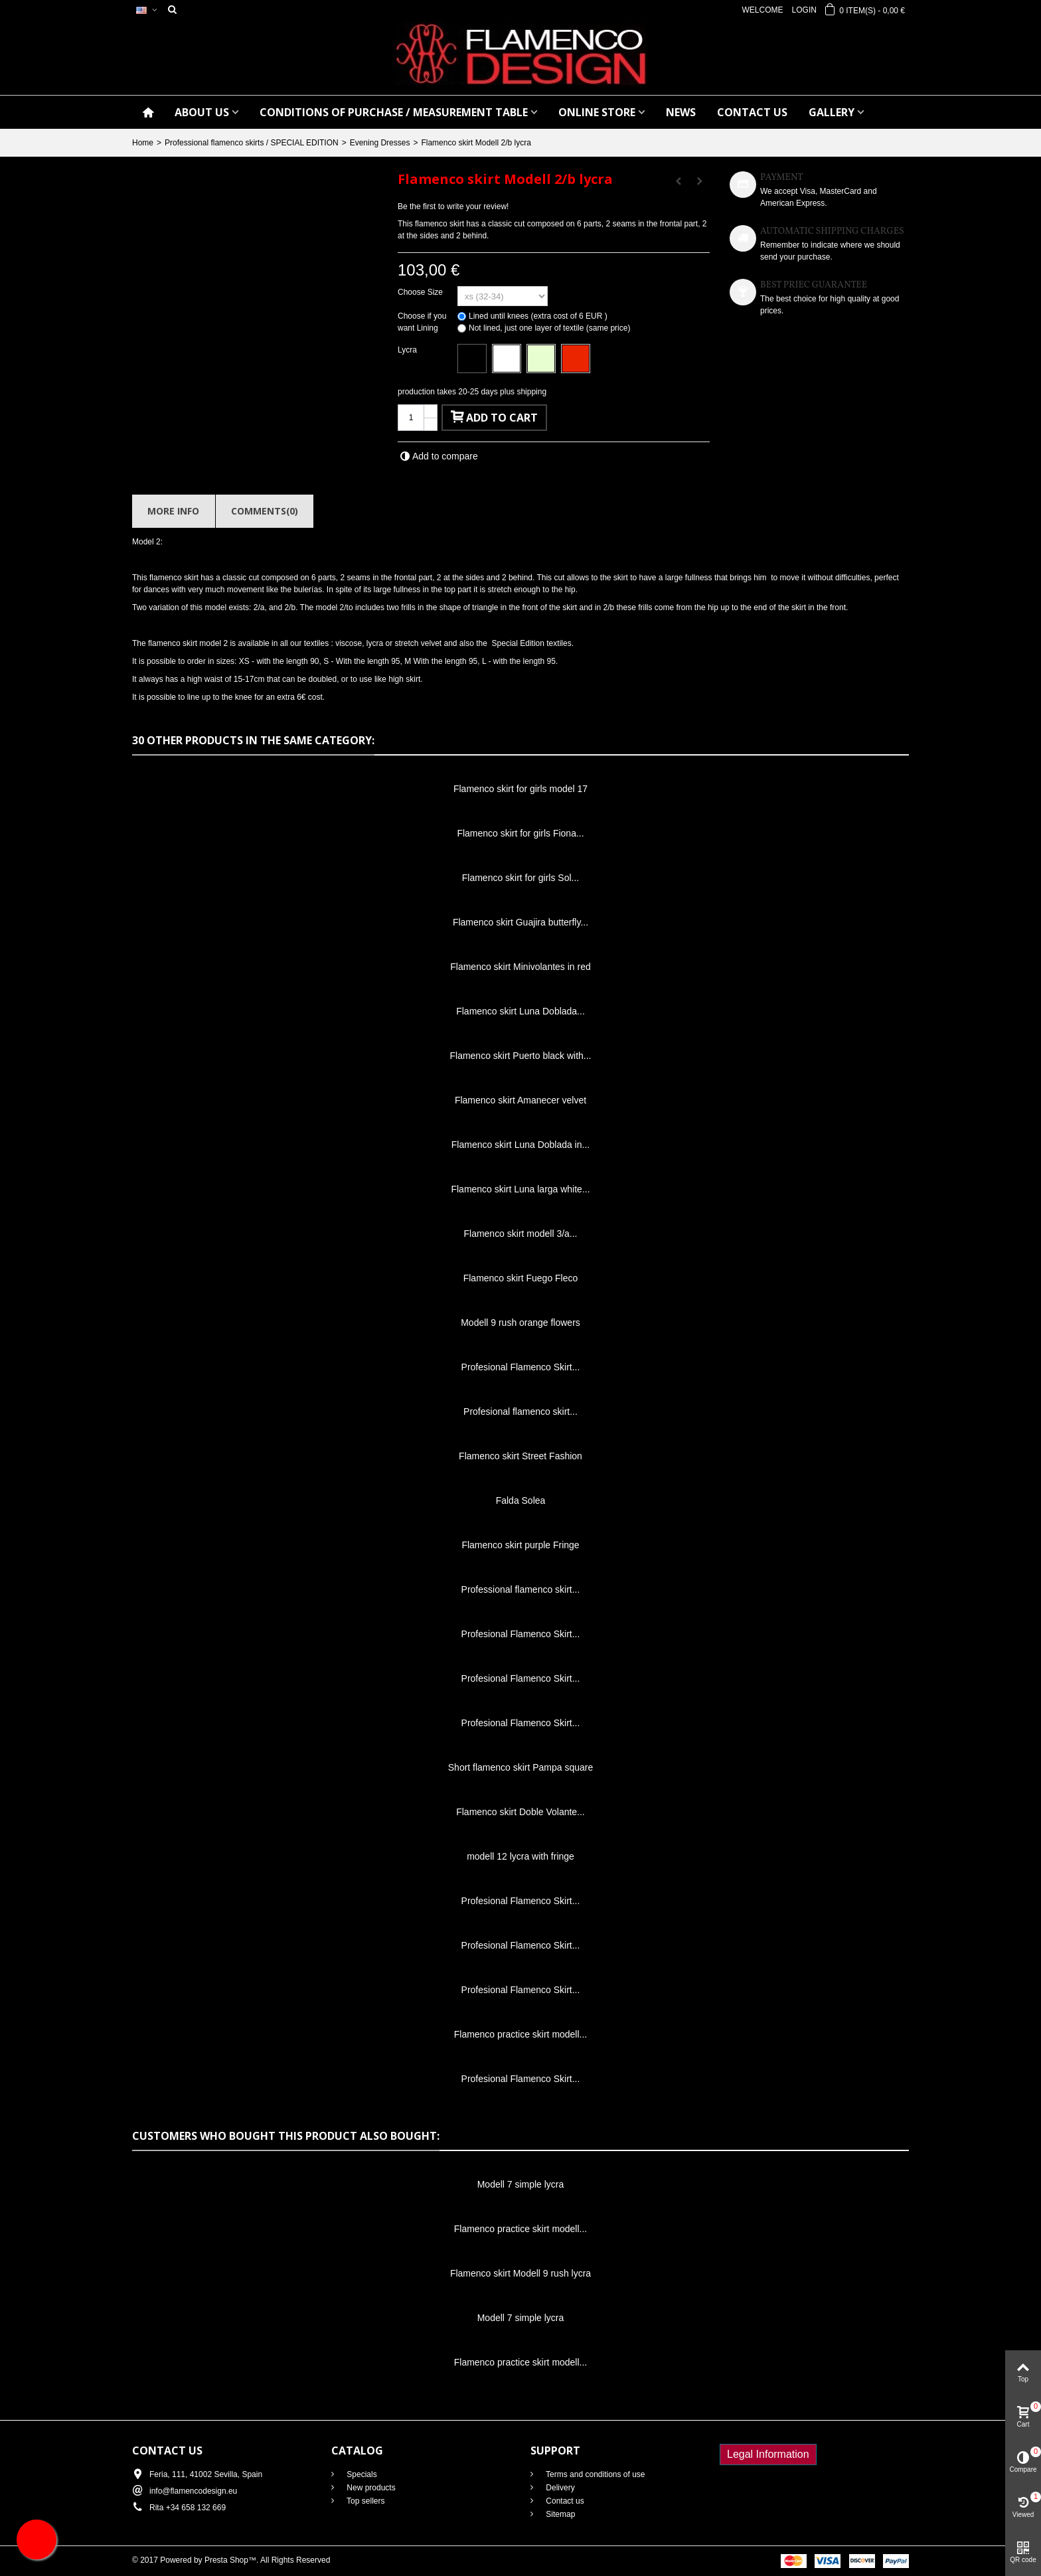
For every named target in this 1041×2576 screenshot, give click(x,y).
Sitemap (559, 2514)
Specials (361, 2474)
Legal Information (768, 2454)
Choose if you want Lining (422, 322)
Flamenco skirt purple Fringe (520, 1545)
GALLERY (831, 112)
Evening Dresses (380, 142)
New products (370, 2487)
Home (142, 142)
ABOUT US (202, 112)
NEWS (681, 112)
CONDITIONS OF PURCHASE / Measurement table (394, 112)
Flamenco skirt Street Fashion (520, 1456)
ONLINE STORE (596, 112)
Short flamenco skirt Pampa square (520, 1767)
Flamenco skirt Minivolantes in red (520, 966)
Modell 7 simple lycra (520, 2184)
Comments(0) (264, 511)
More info (173, 511)
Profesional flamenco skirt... (520, 1411)
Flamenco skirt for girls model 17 (520, 788)
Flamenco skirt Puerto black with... (521, 1055)
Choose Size (421, 292)
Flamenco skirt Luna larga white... (520, 1189)
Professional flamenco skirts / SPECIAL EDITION (252, 142)
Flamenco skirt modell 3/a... (521, 1233)
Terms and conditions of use (594, 2474)
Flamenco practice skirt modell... (521, 2034)
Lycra (408, 350)
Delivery (559, 2487)
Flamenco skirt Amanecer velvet (520, 1100)
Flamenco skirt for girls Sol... (520, 877)
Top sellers (364, 2501)
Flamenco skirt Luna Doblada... (520, 1011)
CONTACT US (752, 112)
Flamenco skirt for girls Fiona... (520, 833)
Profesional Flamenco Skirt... (520, 1367)
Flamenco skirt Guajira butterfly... (520, 922)
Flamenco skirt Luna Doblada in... (520, 1144)
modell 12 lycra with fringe (520, 1856)
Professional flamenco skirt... (520, 1589)
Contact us (564, 2501)
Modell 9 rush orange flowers (520, 1322)
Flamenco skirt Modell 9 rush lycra (520, 2273)
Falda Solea (521, 1500)
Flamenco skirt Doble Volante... (520, 1812)
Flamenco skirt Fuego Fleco (520, 1278)
